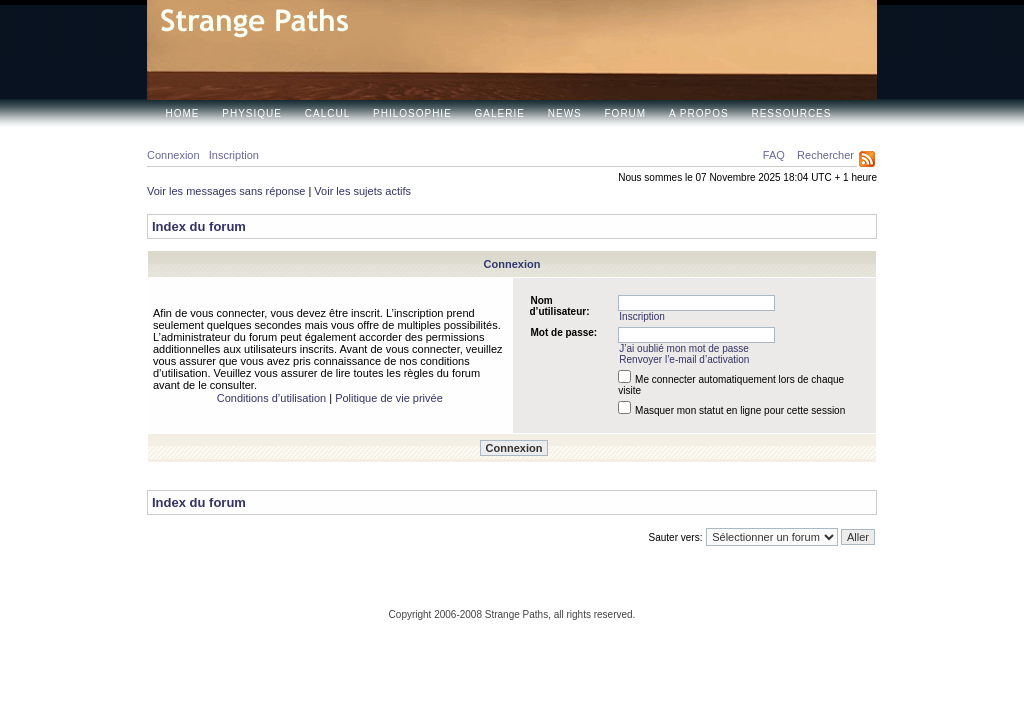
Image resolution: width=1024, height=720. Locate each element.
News (565, 113)
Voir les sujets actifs (362, 191)
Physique (252, 113)
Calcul (327, 113)
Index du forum (199, 226)
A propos (699, 113)
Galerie (500, 113)
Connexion (173, 155)
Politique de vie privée (389, 398)
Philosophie (412, 113)
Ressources (791, 113)
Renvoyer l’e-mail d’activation (684, 359)
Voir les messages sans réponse (226, 191)
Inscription (234, 155)
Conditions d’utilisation (271, 398)
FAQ (774, 155)
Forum (626, 113)
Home (183, 113)
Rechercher (825, 155)
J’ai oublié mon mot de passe (684, 348)
